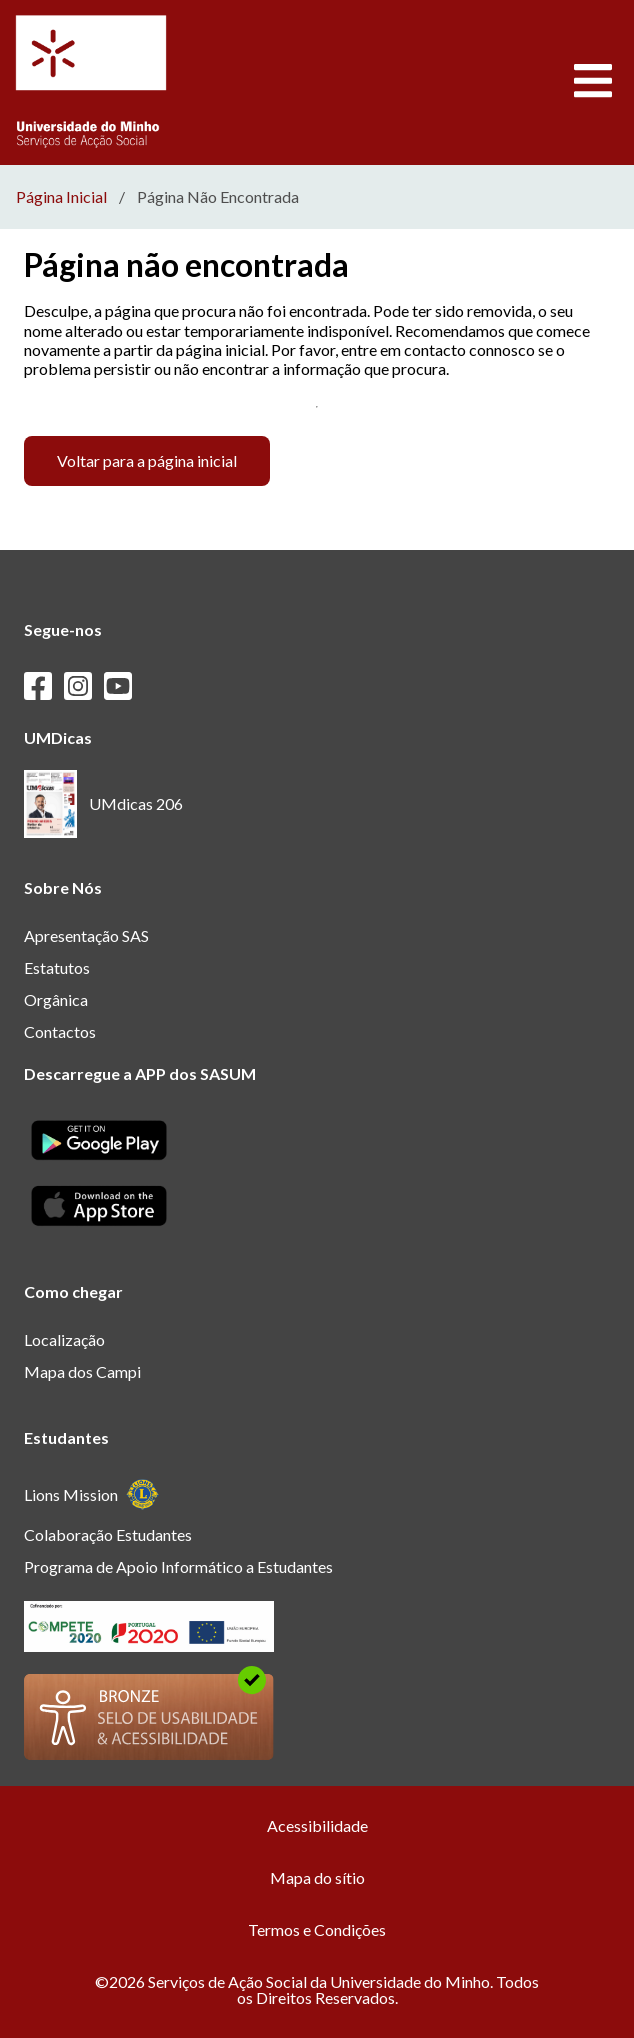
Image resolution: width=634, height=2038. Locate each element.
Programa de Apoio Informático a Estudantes (178, 1566)
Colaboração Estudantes (108, 1534)
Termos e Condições (317, 1929)
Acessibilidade (317, 1825)
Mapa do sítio (317, 1877)
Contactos (60, 1031)
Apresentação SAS (86, 935)
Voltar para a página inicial (147, 460)
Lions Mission (91, 1494)
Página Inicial (61, 197)
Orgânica (56, 999)
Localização (64, 1339)
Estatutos (57, 967)
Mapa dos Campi (82, 1371)
